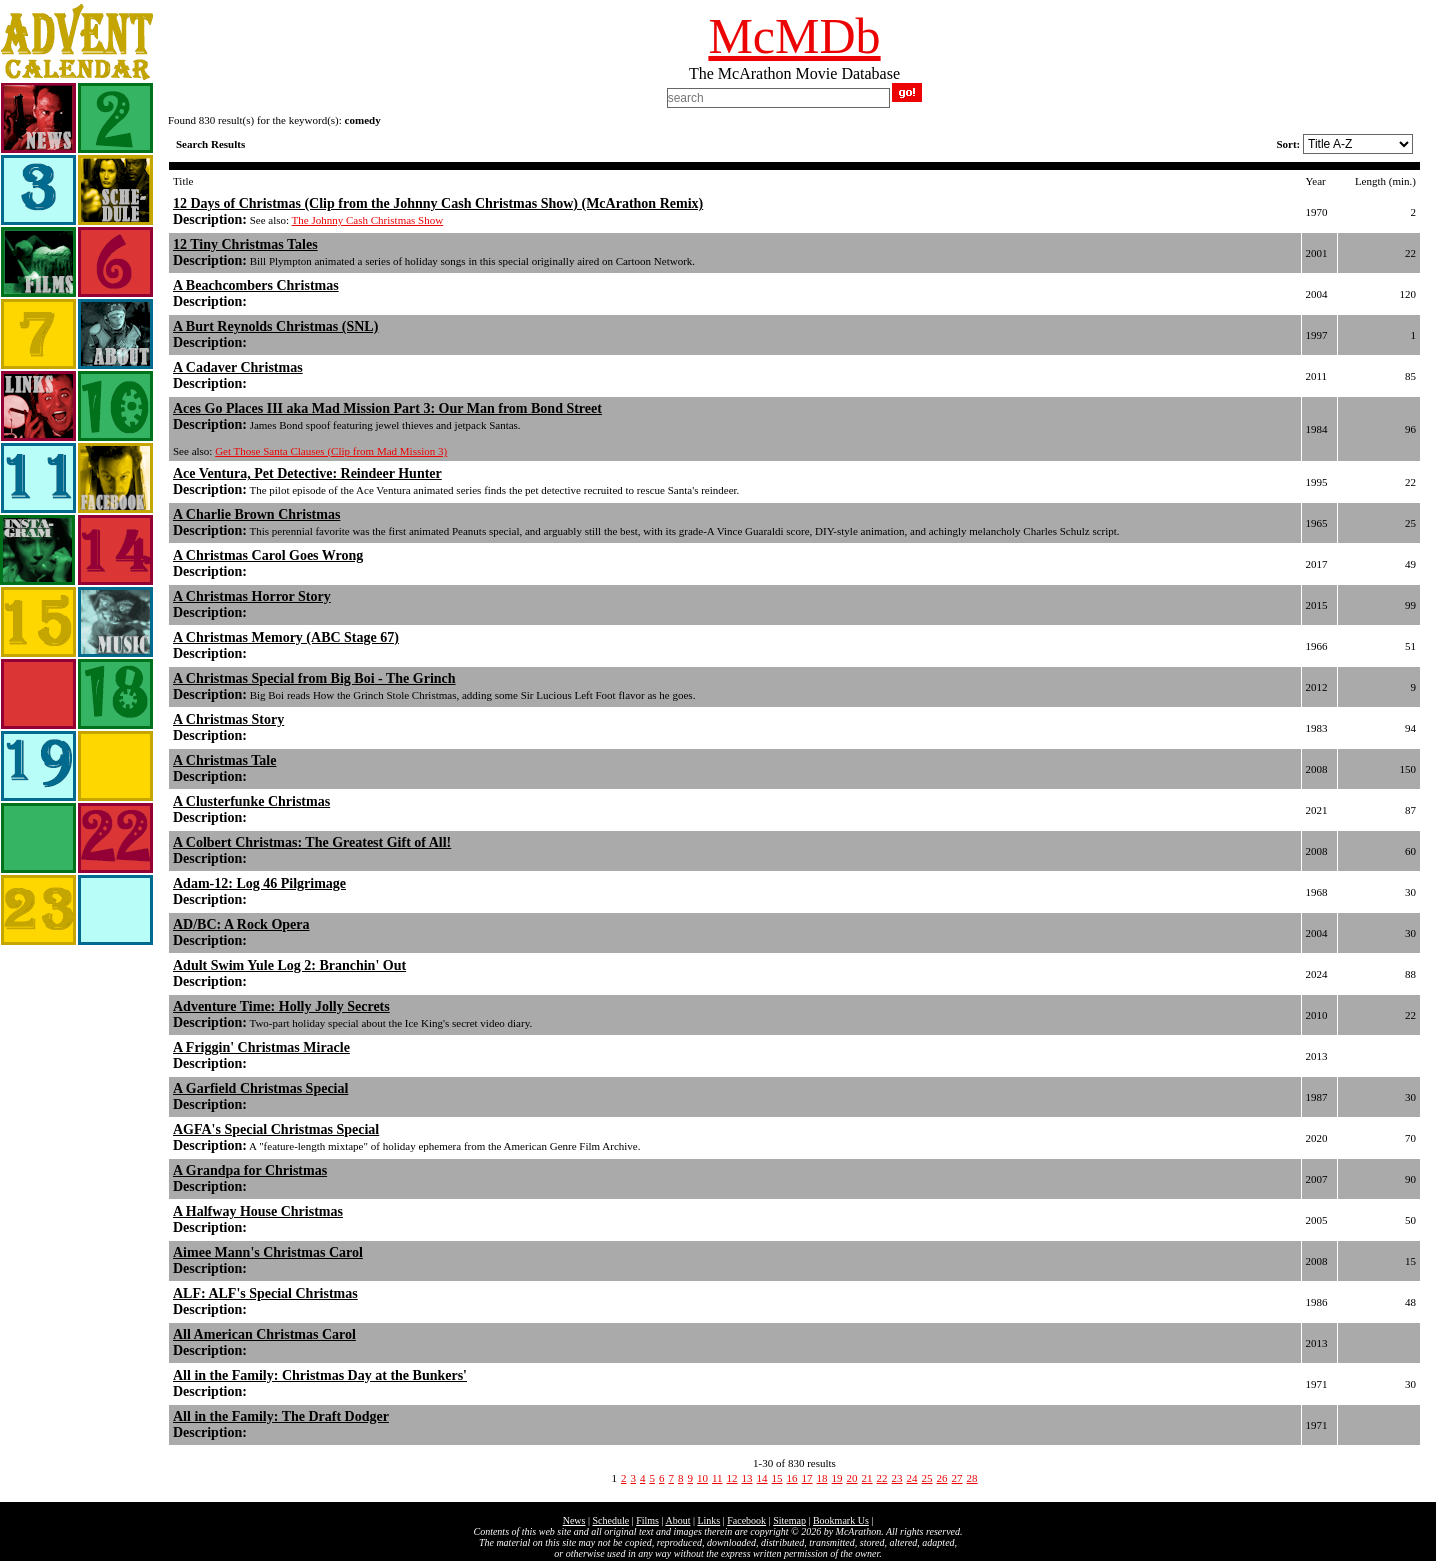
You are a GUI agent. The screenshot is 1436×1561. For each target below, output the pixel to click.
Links (708, 1520)
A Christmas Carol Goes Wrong (268, 555)
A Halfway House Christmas (258, 1211)
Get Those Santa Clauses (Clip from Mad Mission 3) (331, 451)
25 (927, 1478)
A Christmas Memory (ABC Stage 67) (286, 637)
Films (647, 1520)
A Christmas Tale (224, 760)
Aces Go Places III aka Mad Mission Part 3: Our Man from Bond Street (387, 408)
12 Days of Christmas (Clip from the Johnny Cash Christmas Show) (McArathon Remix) (438, 203)
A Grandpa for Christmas (250, 1170)
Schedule (611, 1520)
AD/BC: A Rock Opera (241, 924)
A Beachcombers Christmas (256, 285)
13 (747, 1478)
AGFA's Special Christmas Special (276, 1129)
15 (777, 1478)
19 (837, 1478)
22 (882, 1478)
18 (822, 1478)
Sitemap (789, 1520)
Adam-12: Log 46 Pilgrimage (259, 883)
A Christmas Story (228, 719)
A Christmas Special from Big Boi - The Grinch (314, 678)
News (574, 1520)
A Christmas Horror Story (252, 596)
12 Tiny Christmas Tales (245, 244)
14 (762, 1478)
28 (972, 1478)
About (677, 1520)
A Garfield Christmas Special (260, 1088)
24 (912, 1478)
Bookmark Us (841, 1520)
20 (852, 1478)
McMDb (794, 36)
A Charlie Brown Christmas (256, 514)
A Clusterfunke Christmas (251, 801)
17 (807, 1478)
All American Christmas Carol (264, 1334)
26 (942, 1478)
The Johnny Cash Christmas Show (368, 220)
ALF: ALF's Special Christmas (265, 1293)
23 (897, 1478)
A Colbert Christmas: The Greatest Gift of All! (312, 842)
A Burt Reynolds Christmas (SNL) (275, 326)
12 (732, 1478)
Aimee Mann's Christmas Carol (268, 1252)
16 (792, 1478)
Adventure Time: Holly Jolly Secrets (281, 1006)
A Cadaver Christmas (238, 367)
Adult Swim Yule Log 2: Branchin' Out (289, 965)
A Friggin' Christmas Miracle (261, 1047)
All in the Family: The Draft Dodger (281, 1416)
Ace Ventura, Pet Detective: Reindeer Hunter (307, 473)
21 (867, 1478)
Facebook (746, 1520)
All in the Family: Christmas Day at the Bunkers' (320, 1375)
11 (717, 1478)
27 (957, 1478)
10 (702, 1478)
